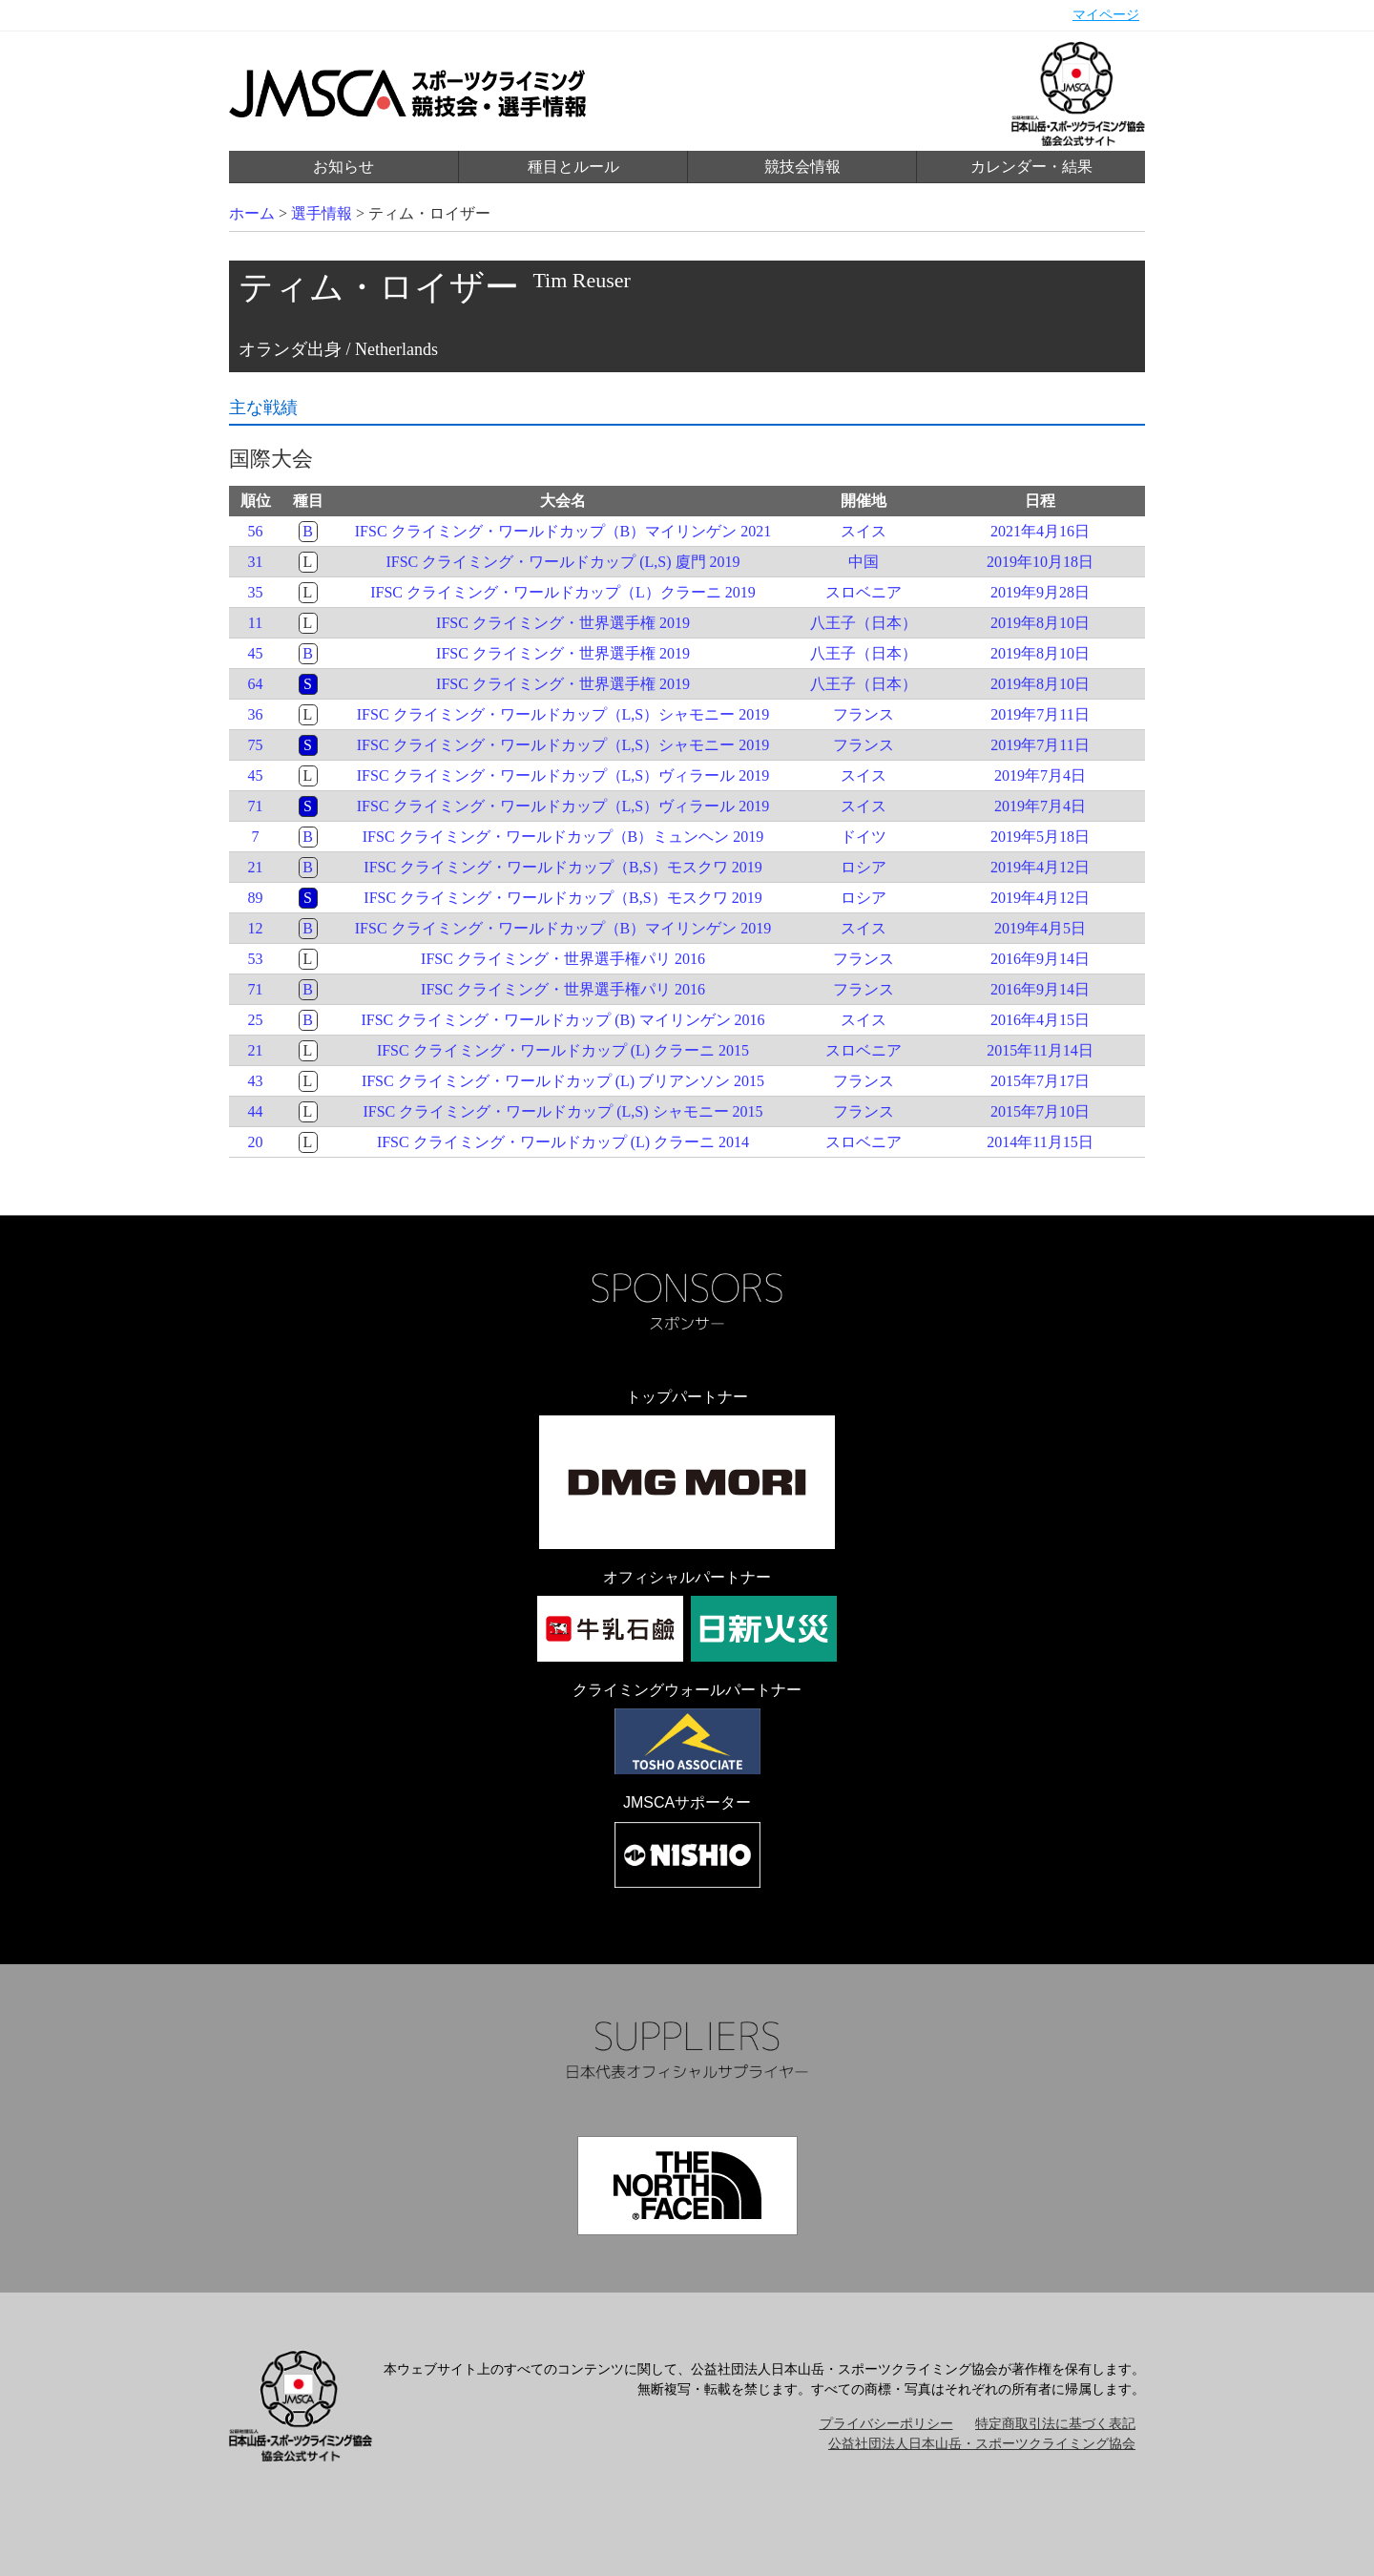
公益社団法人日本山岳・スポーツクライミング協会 (981, 2444)
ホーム (252, 213)
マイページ (1105, 15)
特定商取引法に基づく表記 (1055, 2424)
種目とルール (573, 166)
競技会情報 (802, 166)
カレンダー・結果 (1031, 166)
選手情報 (321, 213)
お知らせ (343, 166)
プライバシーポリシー (886, 2424)
